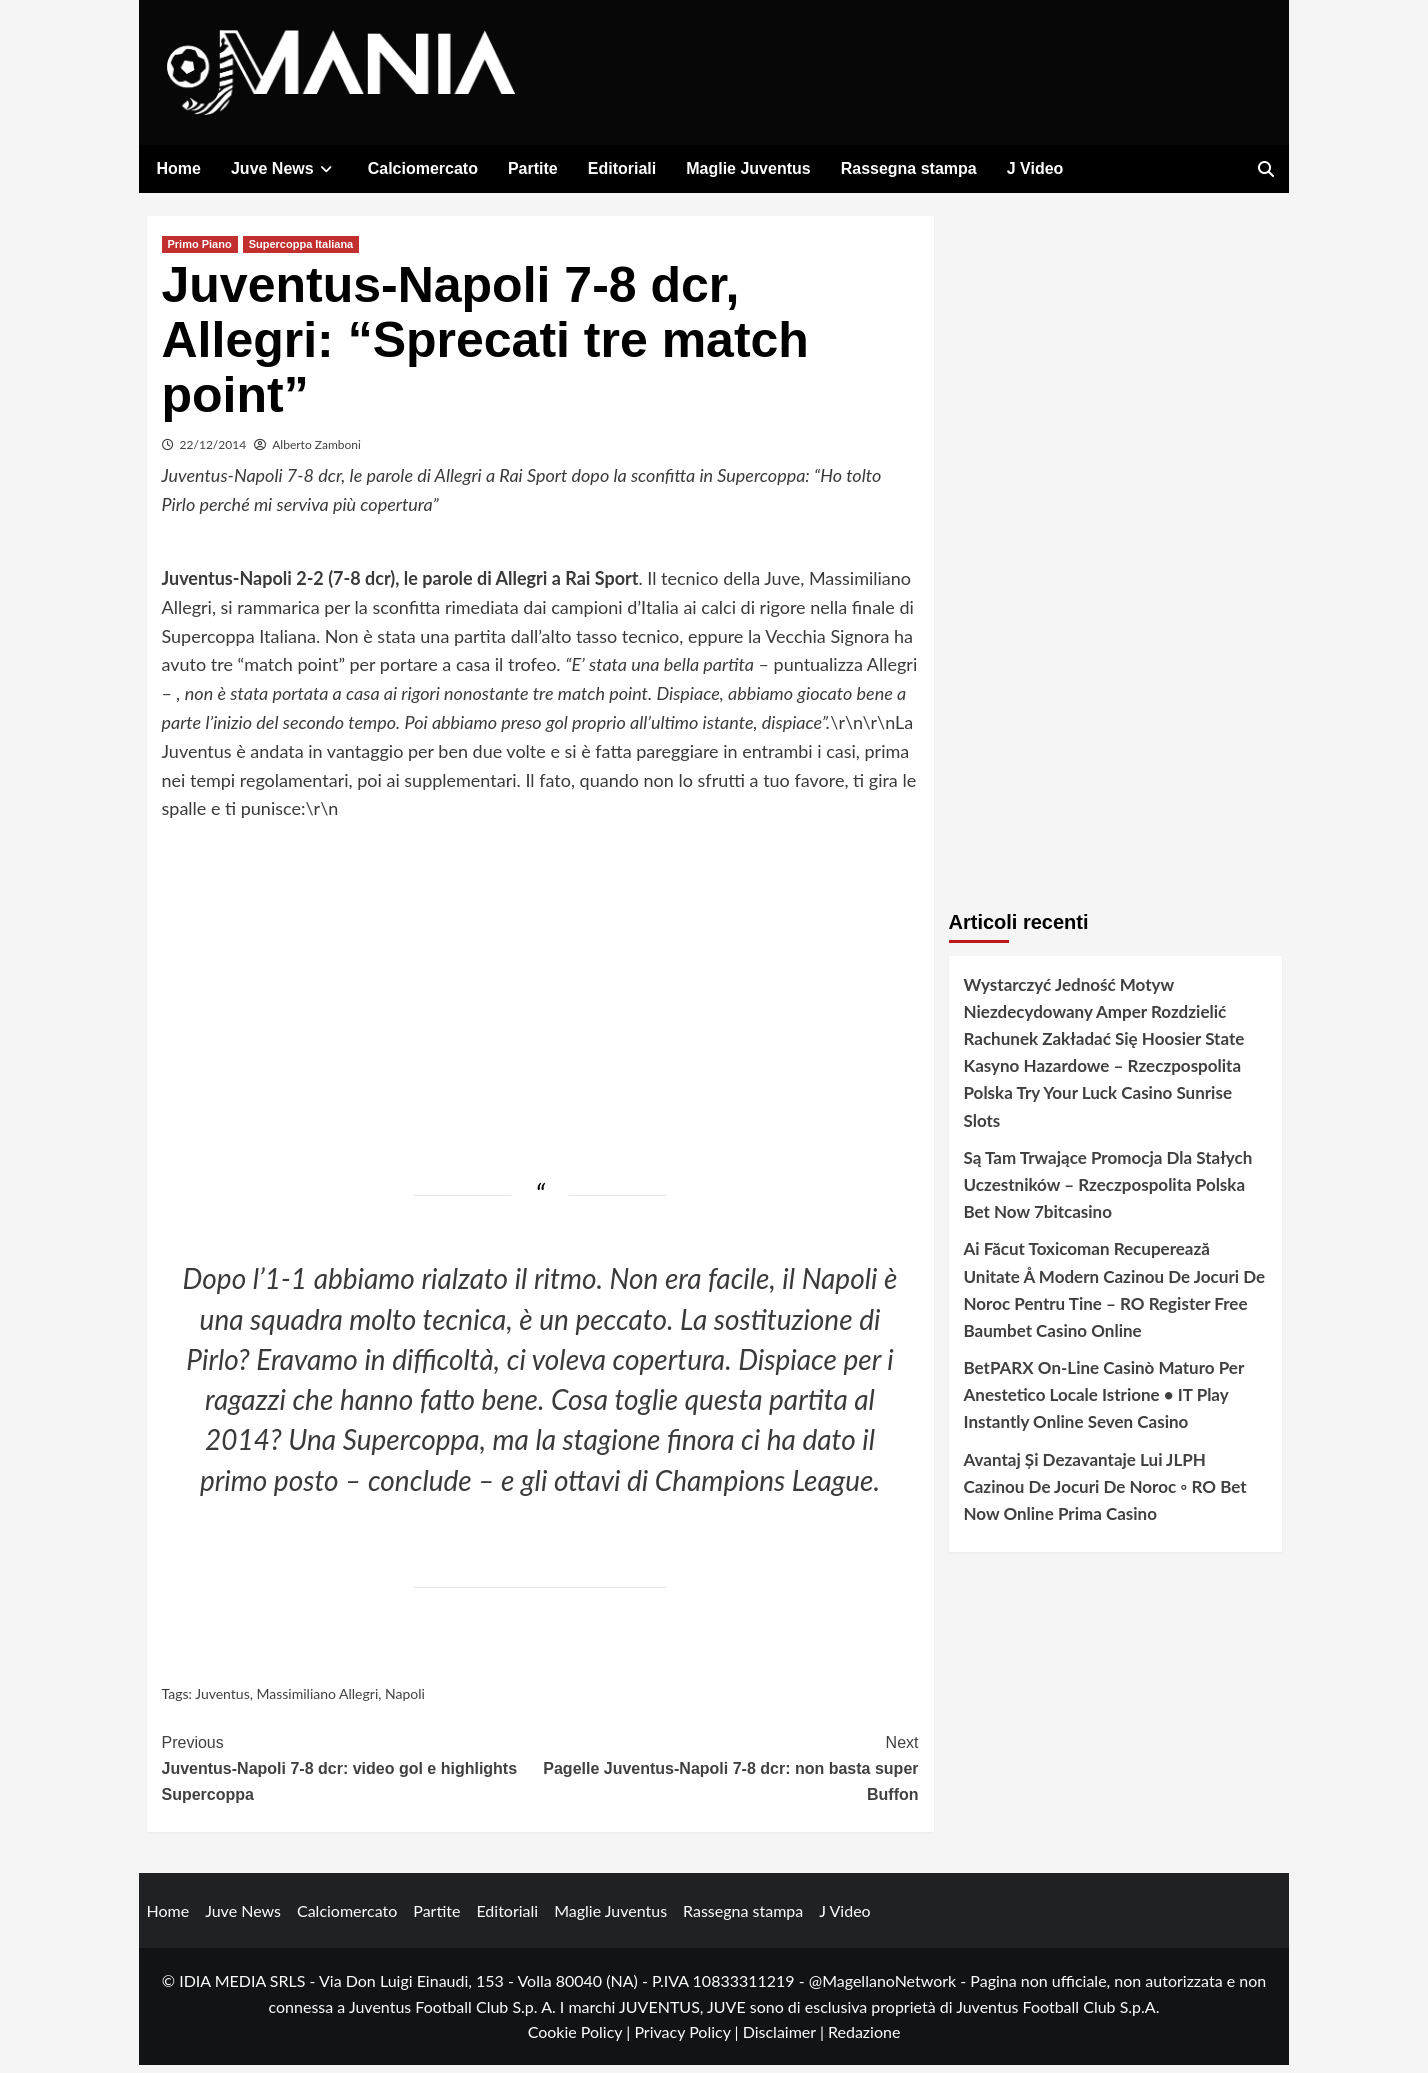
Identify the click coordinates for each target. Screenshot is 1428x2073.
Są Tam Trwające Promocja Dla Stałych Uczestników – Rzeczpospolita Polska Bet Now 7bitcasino (1108, 1191)
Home (179, 168)
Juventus (222, 1701)
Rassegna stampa (909, 168)
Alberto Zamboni (316, 451)
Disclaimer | (785, 2039)
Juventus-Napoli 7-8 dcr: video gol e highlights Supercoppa (351, 1774)
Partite (533, 168)
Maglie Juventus (748, 168)
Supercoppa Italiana (301, 251)
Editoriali (622, 168)
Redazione (864, 2039)
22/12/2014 (213, 451)
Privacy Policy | (688, 2039)
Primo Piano (200, 251)
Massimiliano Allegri (317, 1701)
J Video (1035, 168)
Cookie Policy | (581, 2039)
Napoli (405, 1701)
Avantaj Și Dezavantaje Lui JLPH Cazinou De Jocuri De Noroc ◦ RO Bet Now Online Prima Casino (1105, 1493)
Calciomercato (423, 168)
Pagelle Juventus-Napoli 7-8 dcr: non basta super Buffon (729, 1774)
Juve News (284, 168)
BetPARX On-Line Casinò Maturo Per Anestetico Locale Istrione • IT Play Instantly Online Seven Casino (1104, 1402)
